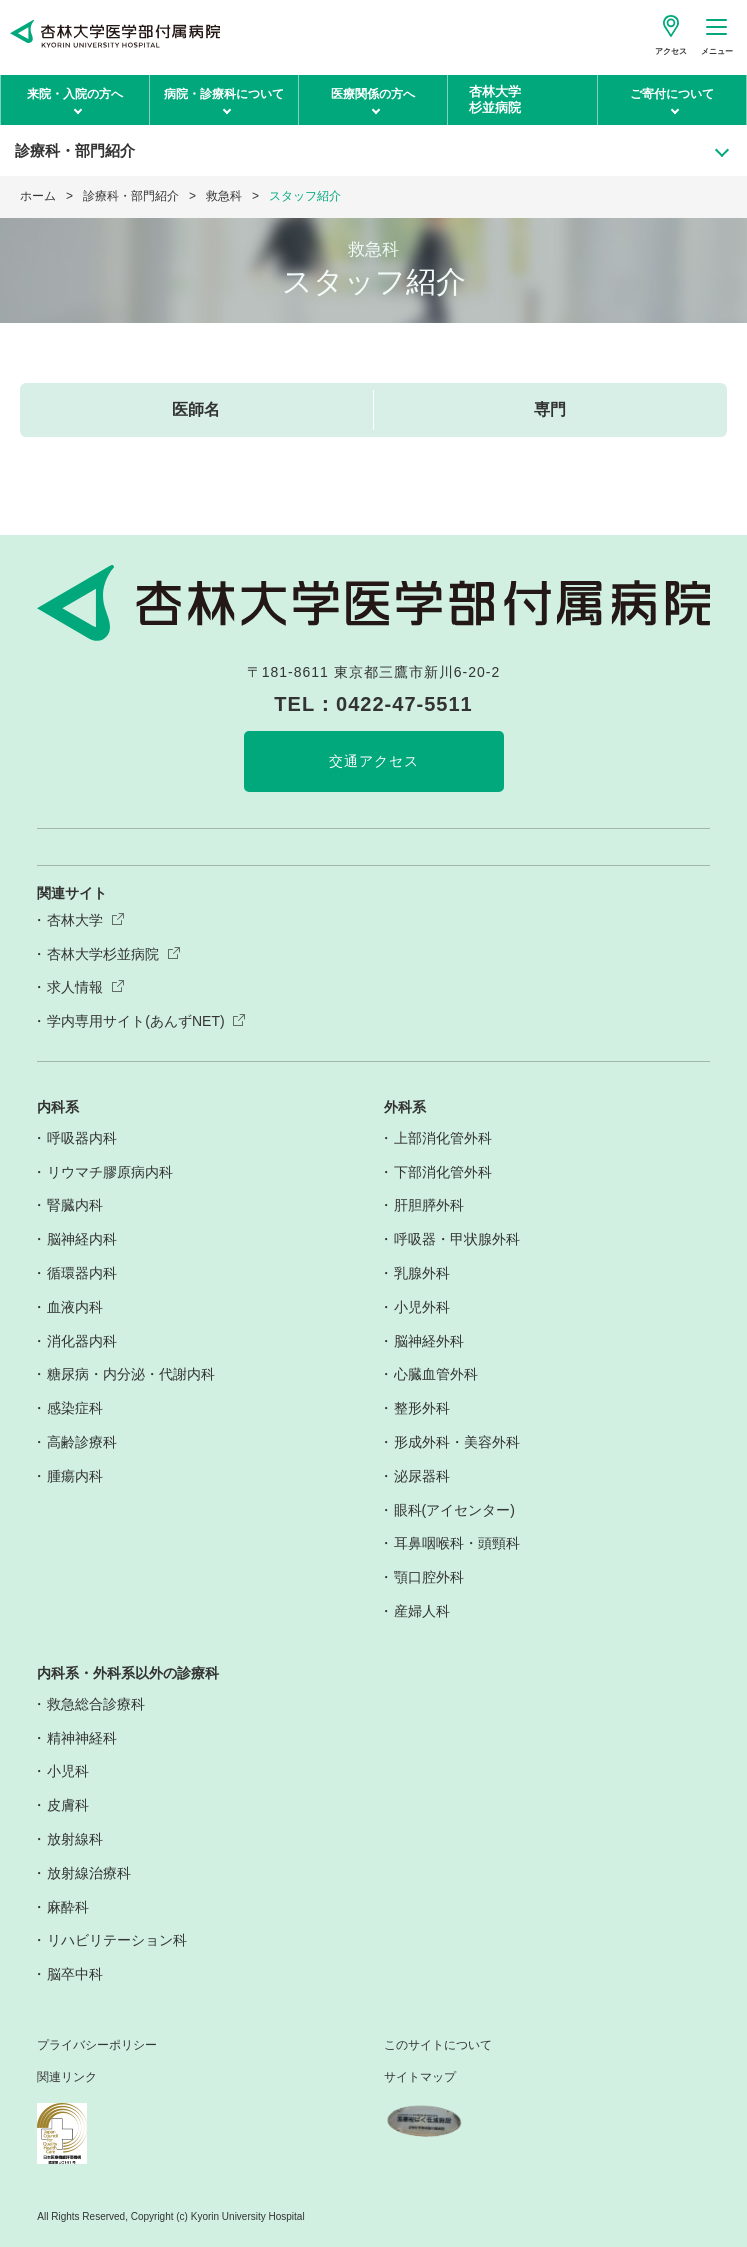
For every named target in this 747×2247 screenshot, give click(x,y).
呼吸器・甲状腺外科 (457, 1239)
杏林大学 (75, 920)
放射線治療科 (89, 1873)
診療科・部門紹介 (131, 196)
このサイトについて (438, 2045)
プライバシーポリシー (97, 2045)
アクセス (671, 51)
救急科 (224, 196)
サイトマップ (420, 2077)
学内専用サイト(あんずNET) (135, 1021)
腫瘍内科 (75, 1476)
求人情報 (75, 987)
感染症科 (75, 1408)
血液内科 (75, 1307)
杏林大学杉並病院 (103, 954)
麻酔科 (68, 1907)
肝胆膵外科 (429, 1205)
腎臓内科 (75, 1205)
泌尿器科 (422, 1476)
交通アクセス (374, 761)
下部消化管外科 (443, 1172)
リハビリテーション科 (117, 1940)
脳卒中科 (75, 1974)
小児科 (68, 1771)
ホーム (38, 196)
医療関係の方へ (373, 94)
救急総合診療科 (96, 1704)
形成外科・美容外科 (457, 1442)
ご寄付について (672, 94)
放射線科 (75, 1839)
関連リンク (67, 2077)
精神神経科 (82, 1738)
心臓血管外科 (436, 1374)
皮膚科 (68, 1805)
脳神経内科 (82, 1239)
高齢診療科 (82, 1442)
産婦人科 (422, 1611)
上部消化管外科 (443, 1138)
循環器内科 (82, 1273)
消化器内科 (82, 1341)
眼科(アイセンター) (454, 1510)
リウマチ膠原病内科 (110, 1172)
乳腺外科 (422, 1273)
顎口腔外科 (429, 1577)
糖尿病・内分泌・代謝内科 (131, 1374)
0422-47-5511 (404, 704)
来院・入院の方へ (75, 94)
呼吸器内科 (82, 1138)
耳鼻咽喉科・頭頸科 (457, 1543)
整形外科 (422, 1408)
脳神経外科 (429, 1341)
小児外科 (422, 1307)
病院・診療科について (224, 94)
